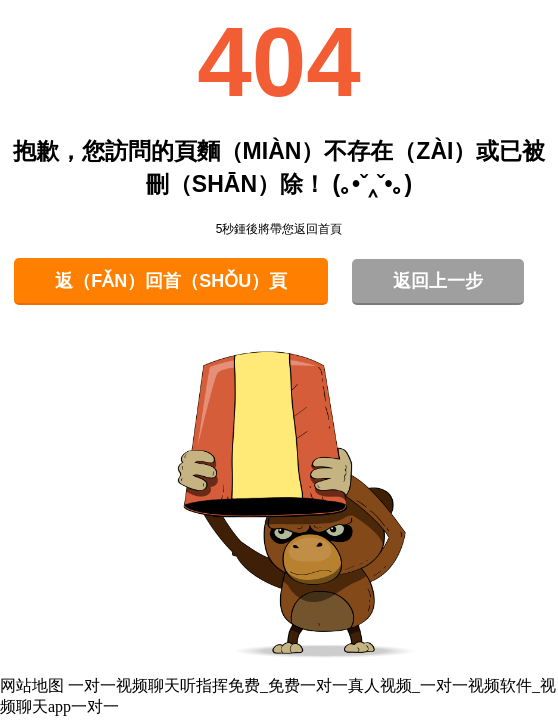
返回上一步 (438, 281)
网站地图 (32, 685)
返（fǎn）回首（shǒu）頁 (171, 281)
